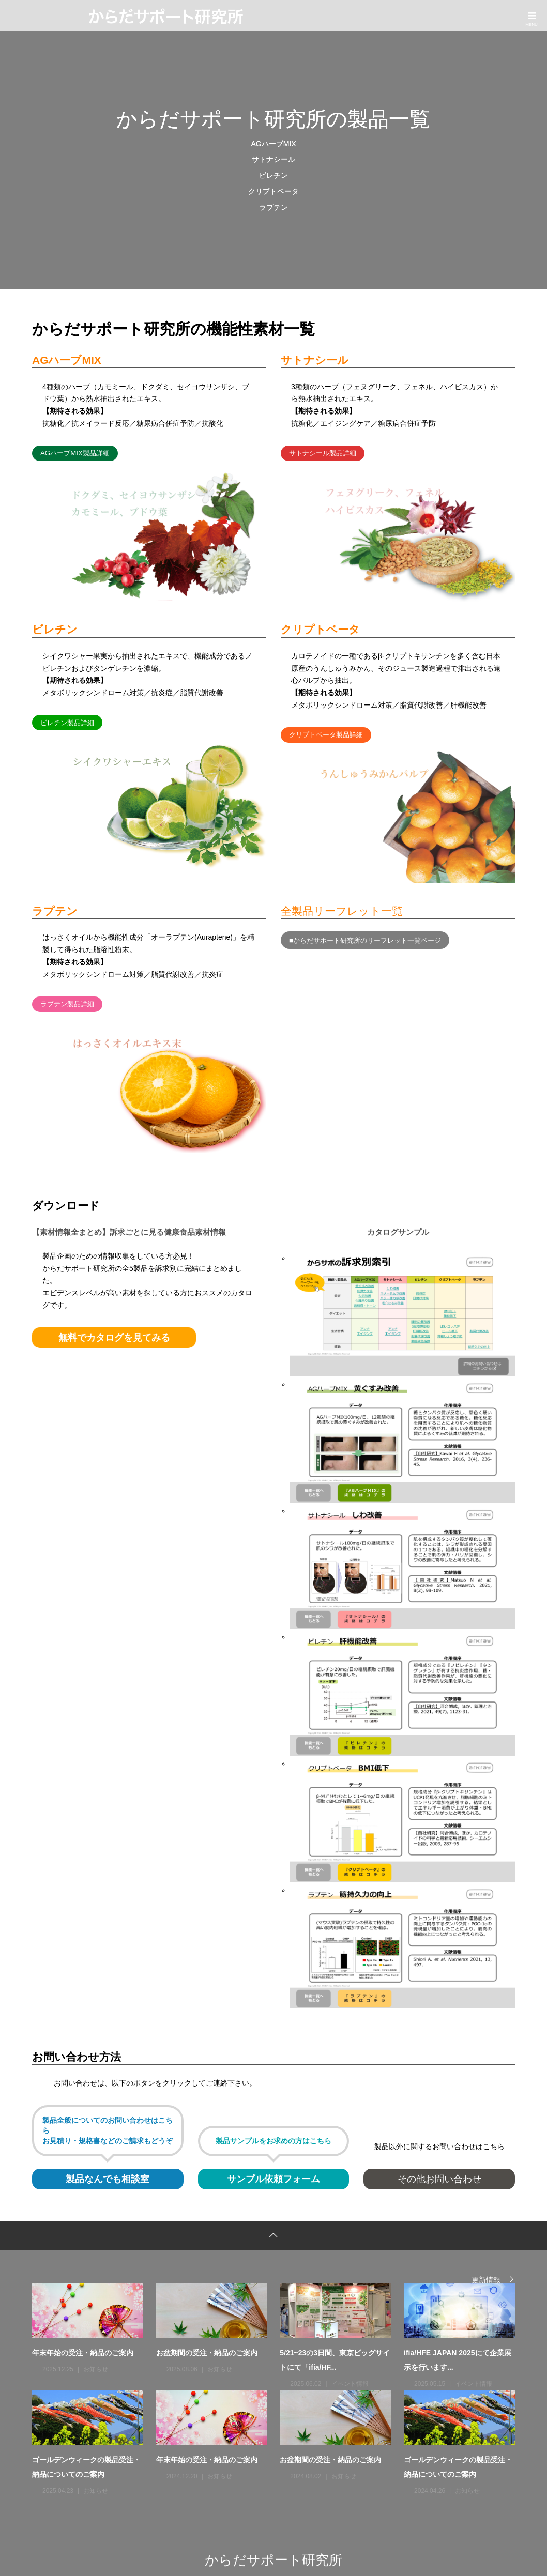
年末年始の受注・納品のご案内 (82, 2353)
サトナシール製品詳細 (322, 453)
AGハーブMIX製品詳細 (75, 453)
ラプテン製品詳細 (67, 1004)
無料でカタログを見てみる (114, 1337)
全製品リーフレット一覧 (342, 911)
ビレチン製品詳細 (67, 723)
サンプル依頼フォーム (273, 2179)
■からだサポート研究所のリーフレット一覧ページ (365, 940)
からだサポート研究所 (273, 2560)
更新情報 (486, 2279)
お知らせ (95, 2369)
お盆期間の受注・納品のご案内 (206, 2353)
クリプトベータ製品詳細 (326, 735)
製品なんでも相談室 (107, 2179)
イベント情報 (350, 2383)
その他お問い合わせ (439, 2179)
